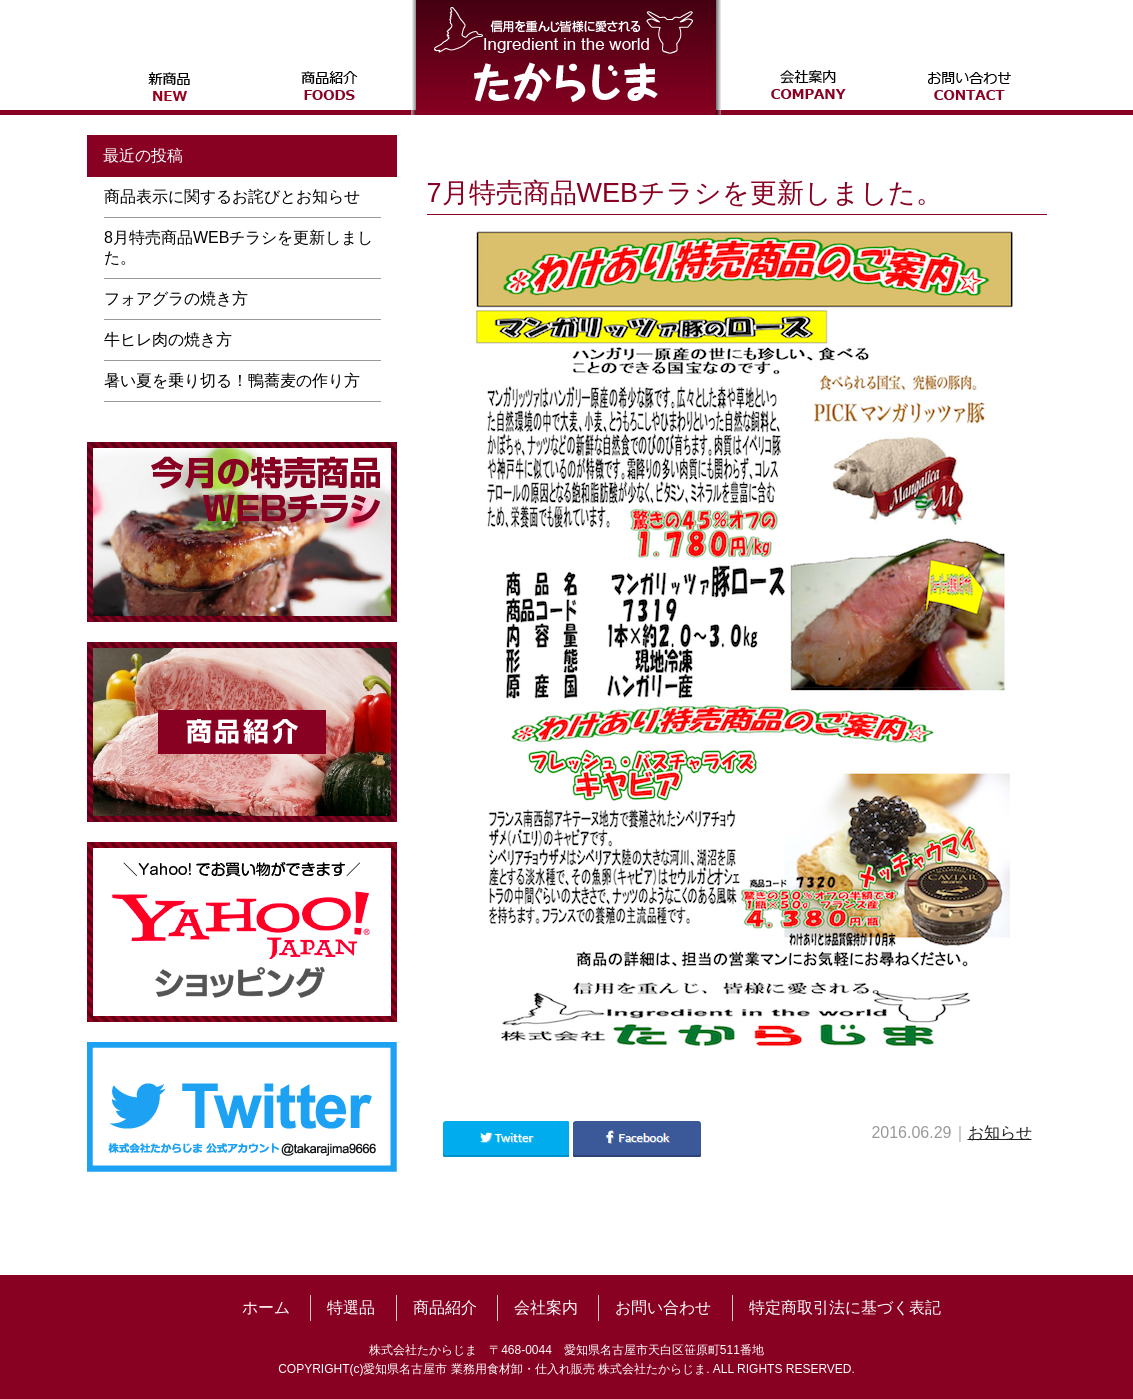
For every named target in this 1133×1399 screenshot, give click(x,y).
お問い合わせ (663, 1307)
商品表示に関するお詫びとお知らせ (232, 196)
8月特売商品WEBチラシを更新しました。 (238, 247)
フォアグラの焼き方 (176, 298)
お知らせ (1000, 1132)
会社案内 (546, 1307)
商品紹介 (445, 1307)
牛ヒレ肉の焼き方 (168, 339)
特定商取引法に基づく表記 (845, 1307)
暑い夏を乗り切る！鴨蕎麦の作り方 (232, 380)
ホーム (266, 1307)
